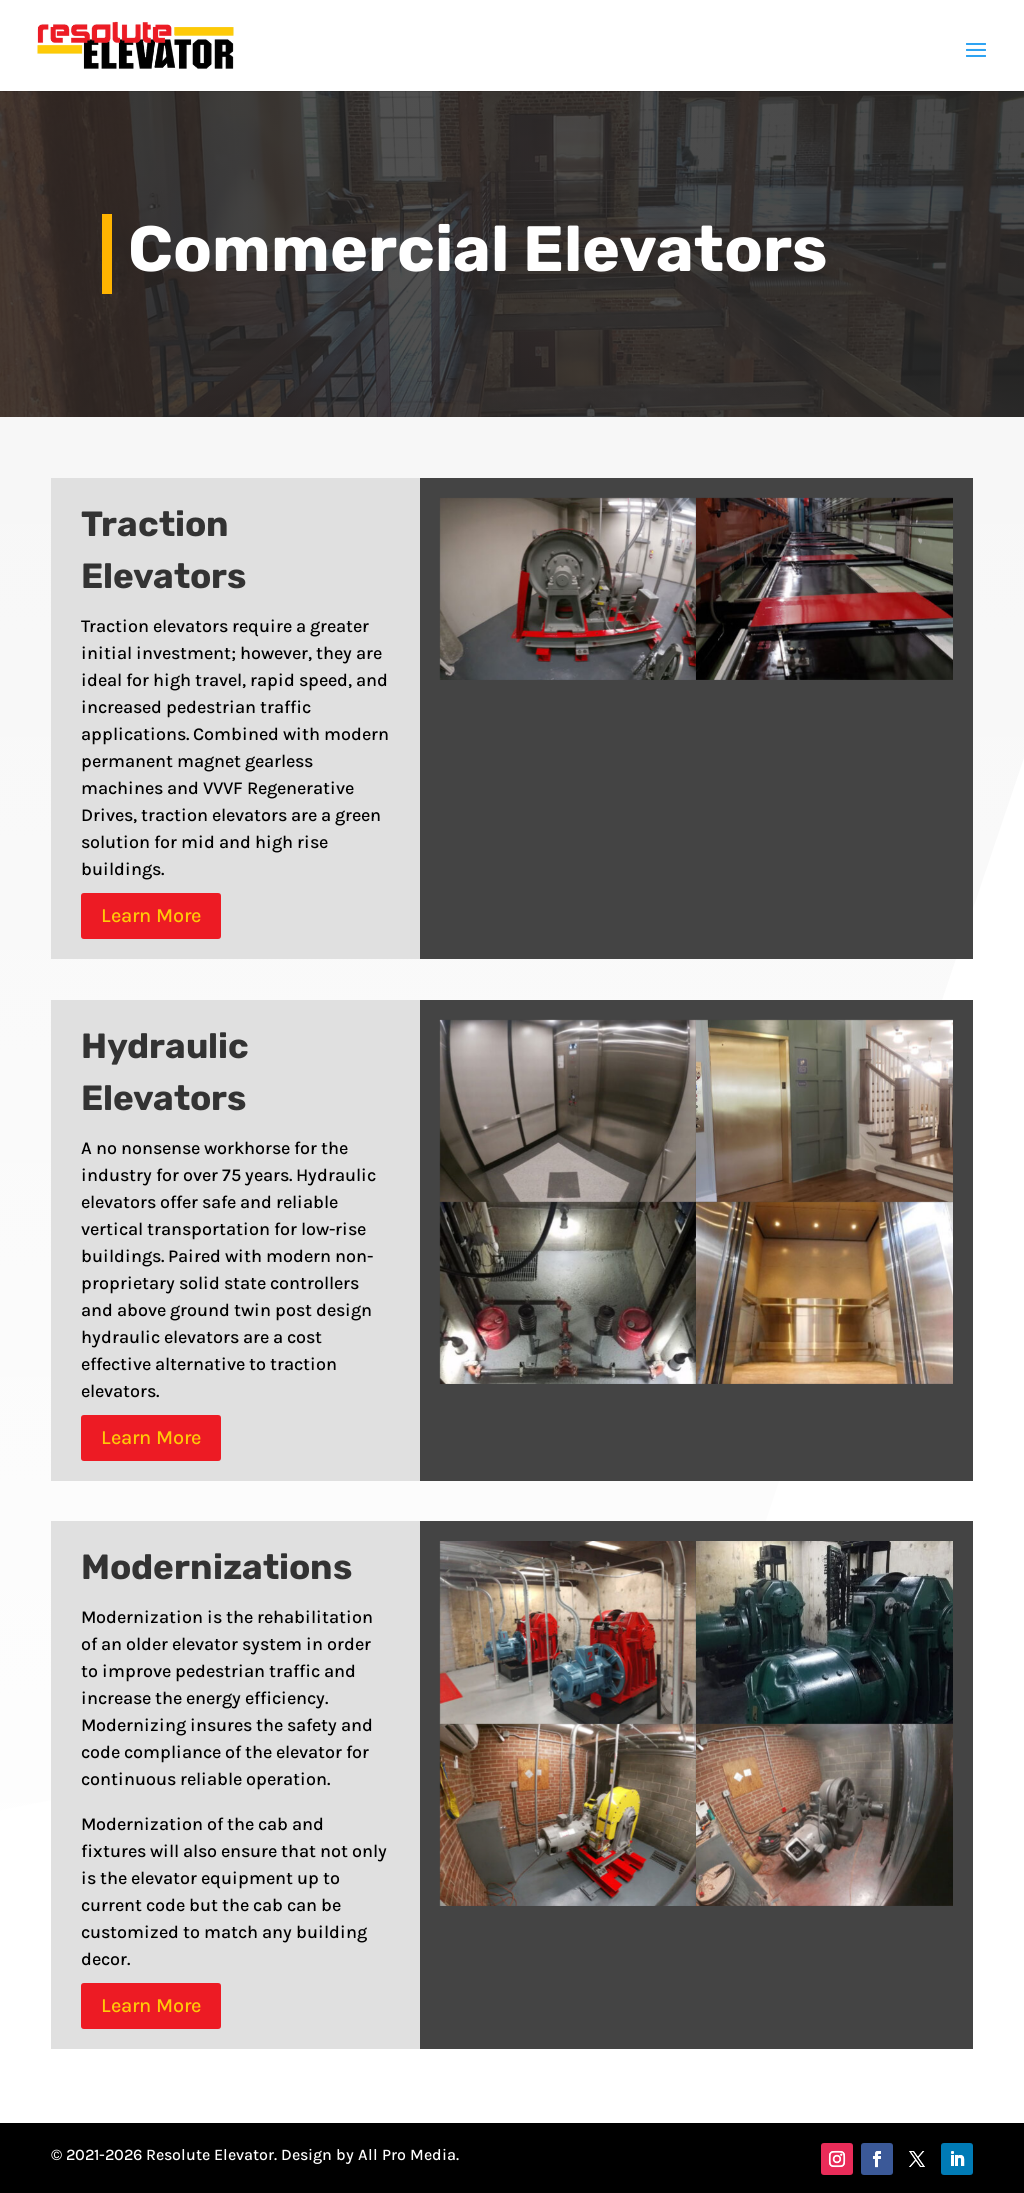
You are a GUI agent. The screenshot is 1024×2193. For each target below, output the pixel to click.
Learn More (151, 915)
